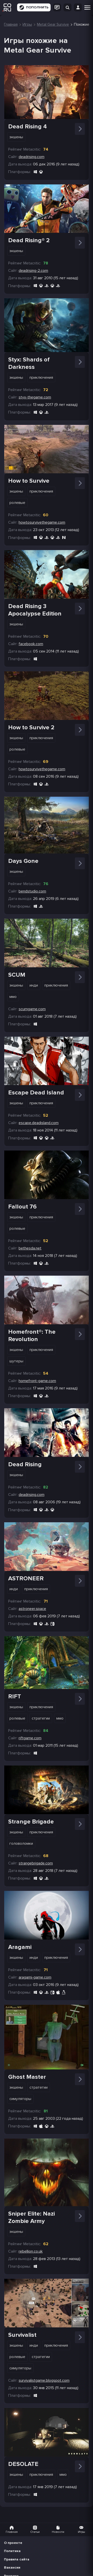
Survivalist (22, 2334)
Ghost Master (27, 2077)
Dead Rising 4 (27, 126)
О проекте (13, 2543)
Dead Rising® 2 (29, 240)
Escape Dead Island (36, 1092)
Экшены (16, 137)
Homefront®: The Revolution (32, 1335)
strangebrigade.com (36, 1863)
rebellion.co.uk (31, 2251)
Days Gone (23, 861)
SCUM (16, 974)
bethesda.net (30, 1248)
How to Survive (28, 480)
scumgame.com (32, 1009)
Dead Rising (25, 1464)
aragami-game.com (35, 1977)
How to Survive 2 (31, 727)
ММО (13, 996)
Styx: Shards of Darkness (29, 363)
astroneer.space (32, 1608)
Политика (12, 2551)
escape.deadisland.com (39, 1122)
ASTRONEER (26, 1578)
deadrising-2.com (33, 270)
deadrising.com (31, 156)
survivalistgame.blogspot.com (44, 2380)
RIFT (14, 1696)
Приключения (41, 377)
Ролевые (17, 502)
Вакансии (12, 2567)
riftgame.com (30, 1738)
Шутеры (16, 1361)
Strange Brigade (31, 1821)
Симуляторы (20, 2098)
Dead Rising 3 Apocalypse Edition (35, 610)
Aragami (19, 1947)
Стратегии (41, 1718)
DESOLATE (23, 2464)
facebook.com (31, 643)
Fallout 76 (22, 1206)
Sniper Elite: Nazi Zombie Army (31, 2217)
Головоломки (21, 1843)
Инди (34, 985)
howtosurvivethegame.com (42, 522)
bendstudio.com (32, 891)
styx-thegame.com (35, 397)
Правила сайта (16, 2559)
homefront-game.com (37, 1380)
